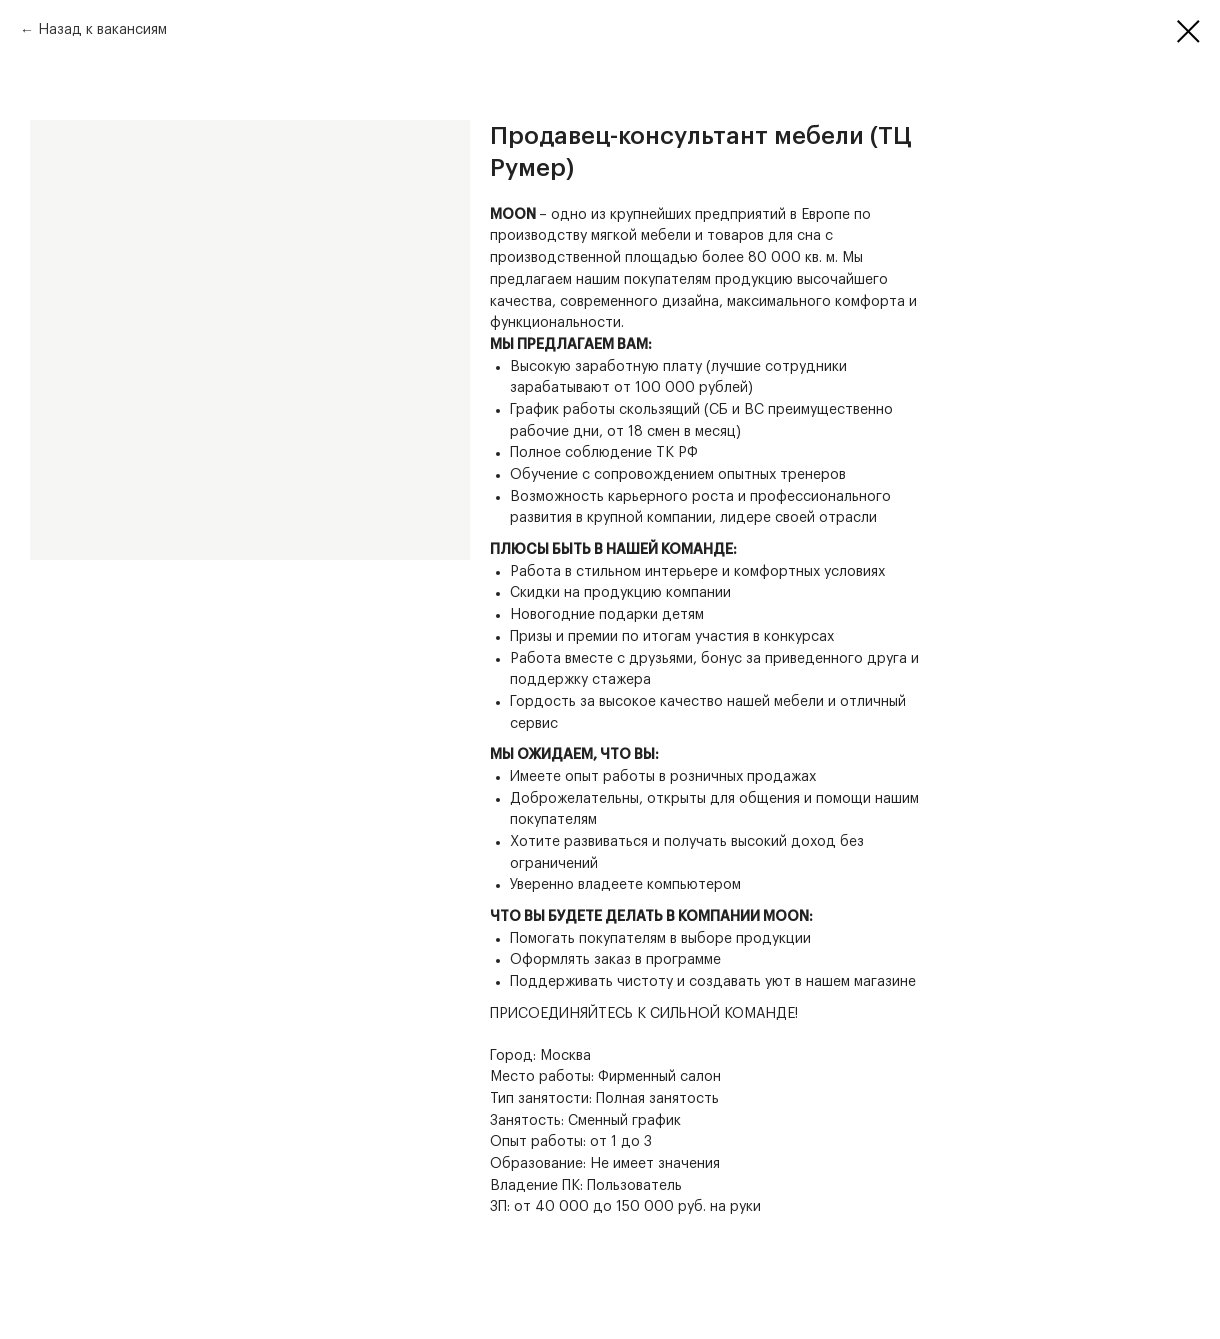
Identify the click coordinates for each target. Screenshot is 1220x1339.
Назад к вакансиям (102, 30)
